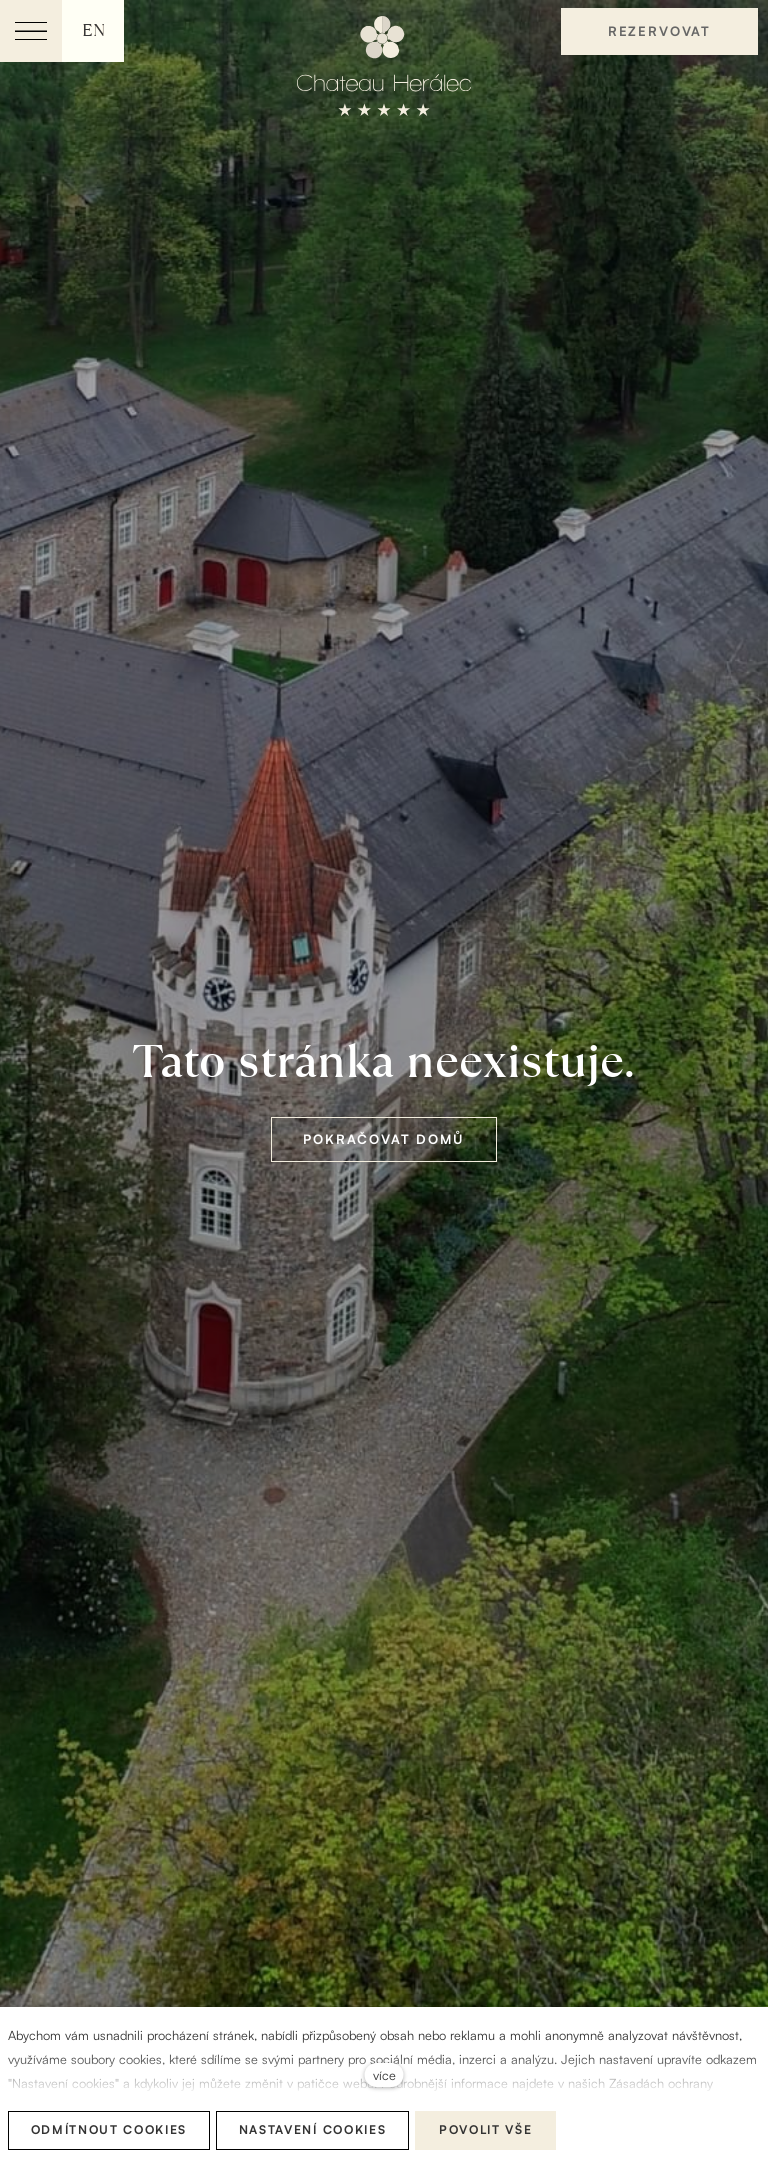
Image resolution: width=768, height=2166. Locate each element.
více (384, 2075)
